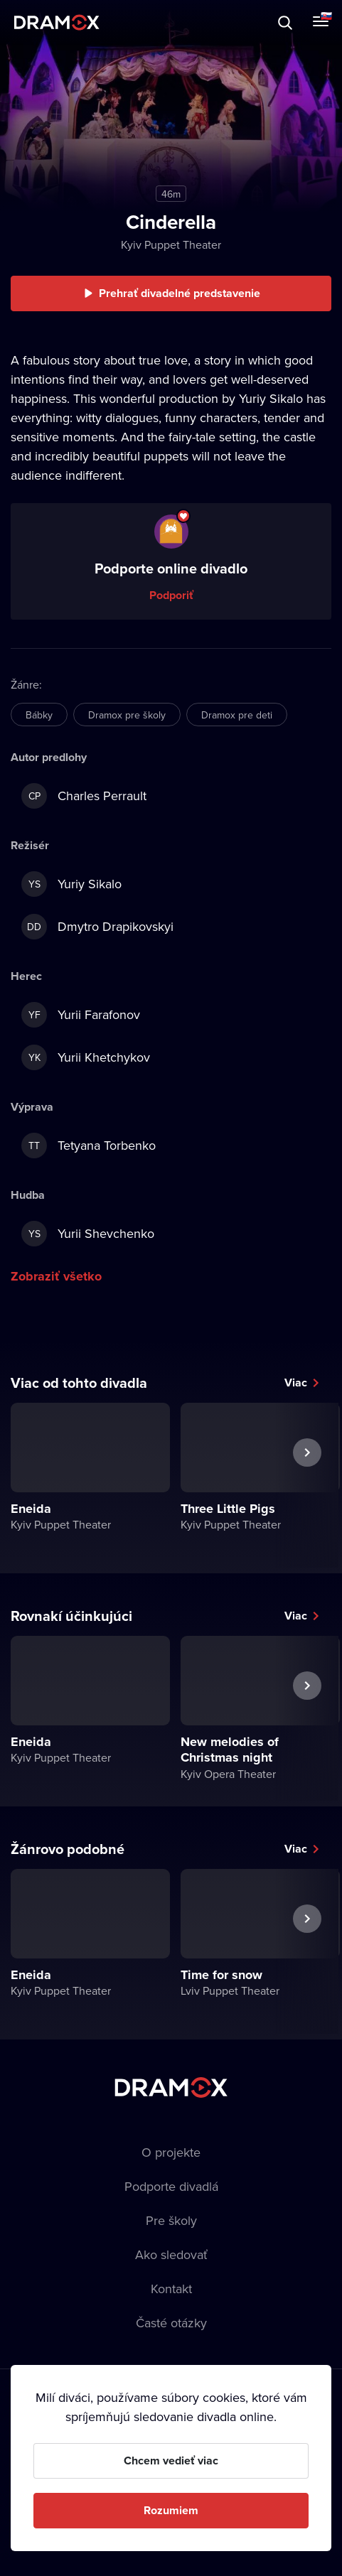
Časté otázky (171, 2323)
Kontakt (171, 2288)
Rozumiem (171, 2510)
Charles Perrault (83, 796)
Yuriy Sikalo (71, 884)
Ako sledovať (171, 2254)
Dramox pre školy (127, 715)
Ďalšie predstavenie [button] (307, 1485)
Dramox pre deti (236, 715)
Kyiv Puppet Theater (171, 244)
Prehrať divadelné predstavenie (179, 293)
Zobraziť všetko (56, 1276)
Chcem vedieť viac (171, 2460)
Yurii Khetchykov (85, 1057)
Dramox (57, 22)
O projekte (171, 2152)
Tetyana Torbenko (88, 1145)
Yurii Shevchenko (87, 1233)
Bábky (39, 715)
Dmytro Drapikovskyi (97, 926)
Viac (295, 1382)
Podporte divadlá (171, 2186)
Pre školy (171, 2220)
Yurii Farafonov (80, 1015)
